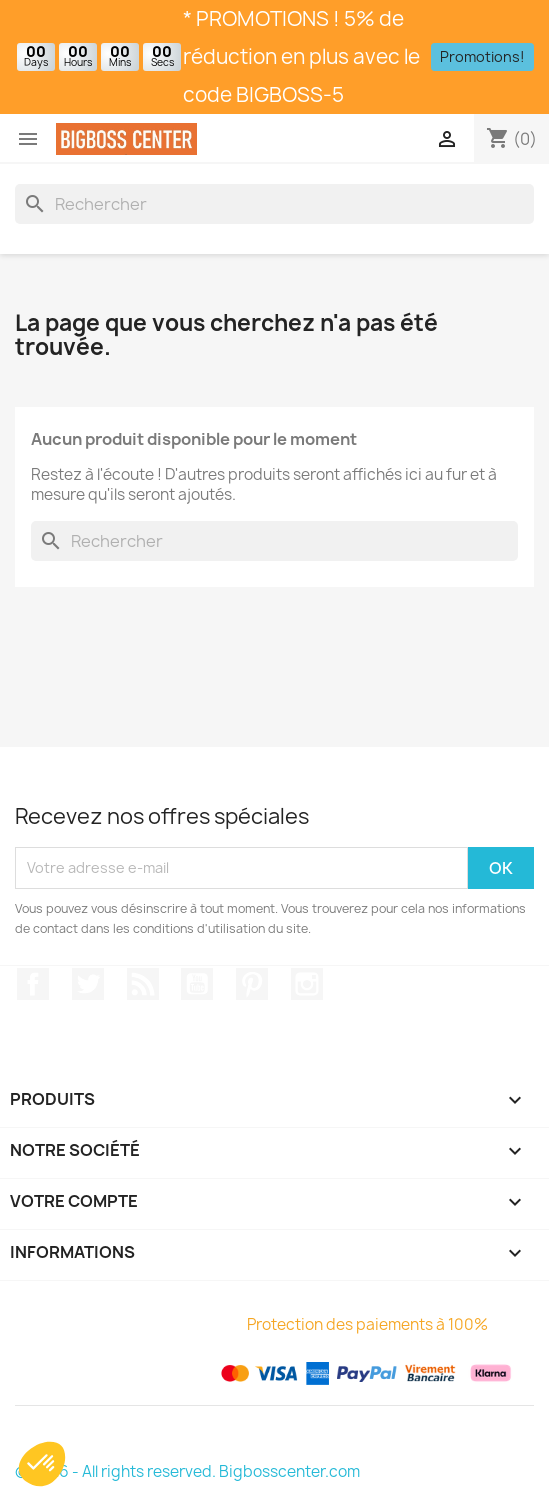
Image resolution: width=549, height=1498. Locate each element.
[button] (42, 1464)
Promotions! (482, 56)
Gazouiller (88, 984)
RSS (143, 984)
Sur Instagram (307, 984)
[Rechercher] (274, 204)
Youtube (197, 984)
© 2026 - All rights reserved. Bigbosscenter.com (187, 1471)
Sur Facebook (33, 984)
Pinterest (252, 984)
